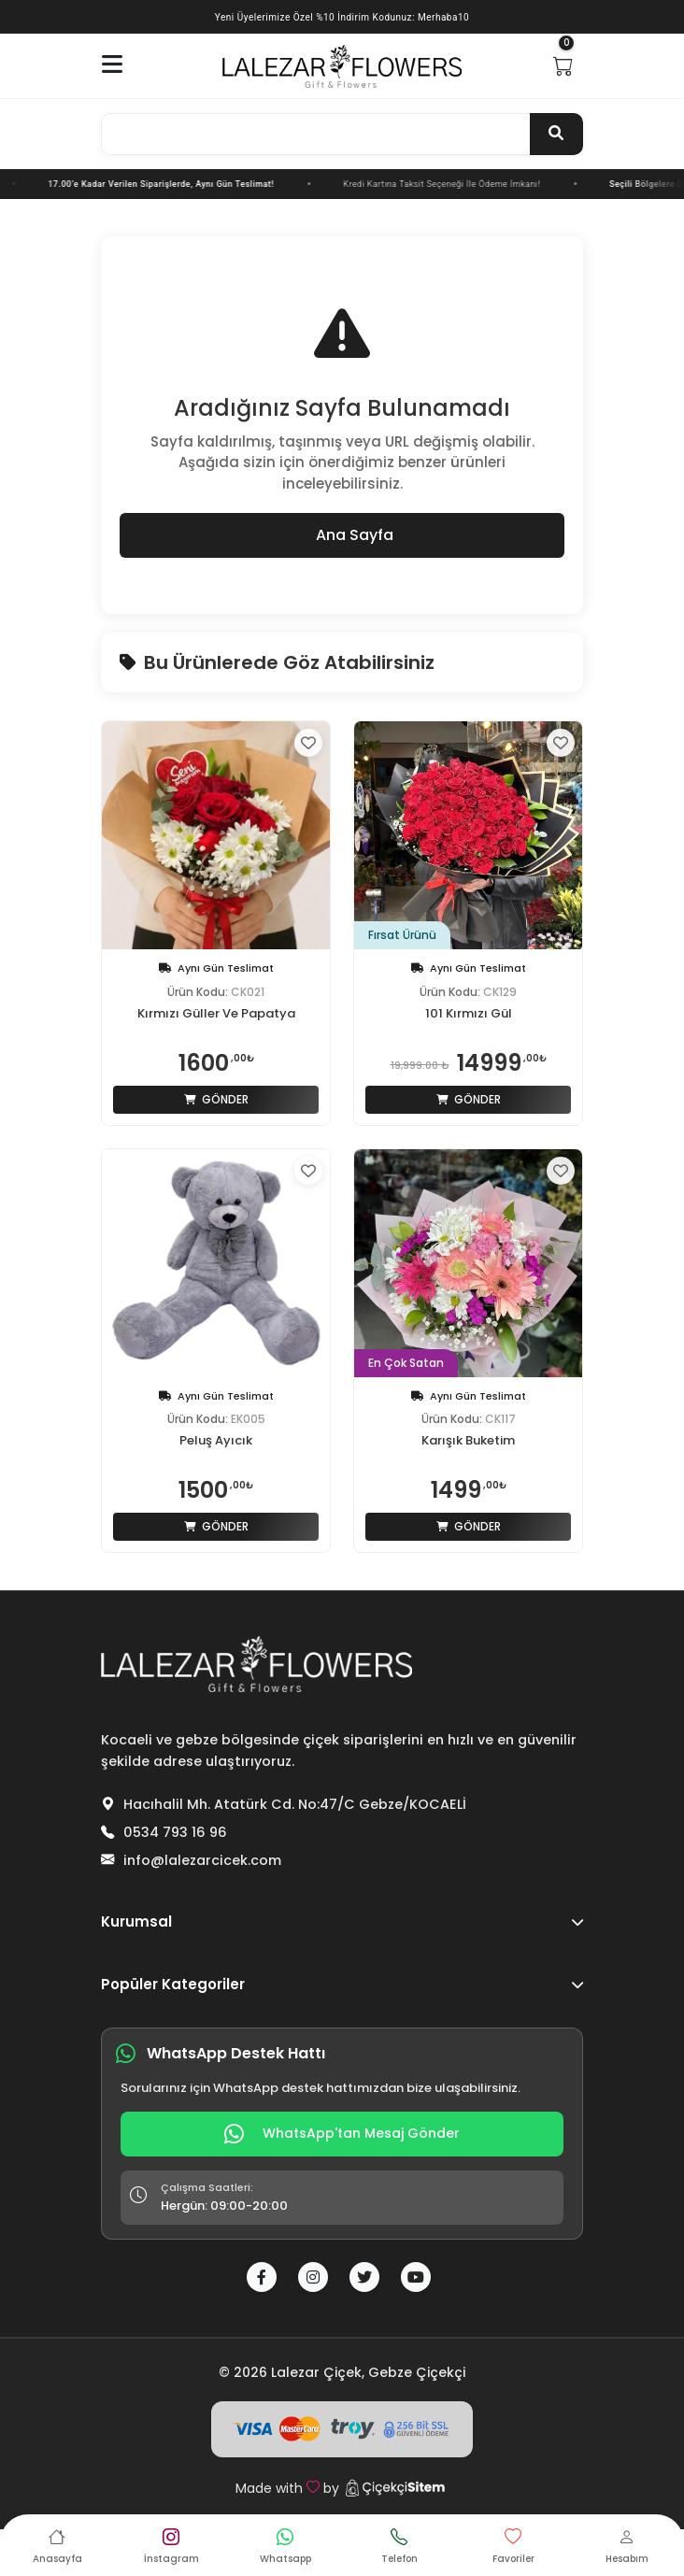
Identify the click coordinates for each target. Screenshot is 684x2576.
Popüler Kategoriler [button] (342, 1984)
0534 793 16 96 (175, 1832)
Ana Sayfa (342, 535)
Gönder (216, 1099)
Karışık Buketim (468, 1440)
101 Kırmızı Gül (468, 1013)
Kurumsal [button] (342, 1921)
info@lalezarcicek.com (202, 1860)
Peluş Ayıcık (215, 1440)
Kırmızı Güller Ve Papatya (216, 1013)
